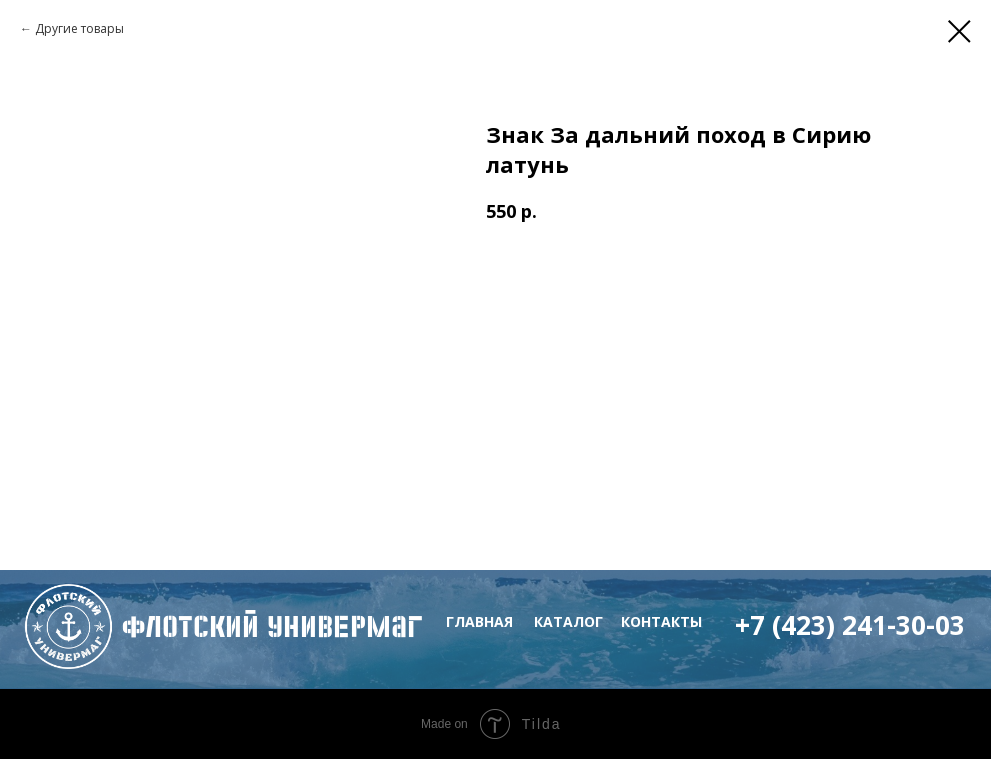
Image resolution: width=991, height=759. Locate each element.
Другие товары (79, 28)
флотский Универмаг (272, 626)
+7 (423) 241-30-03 (850, 625)
